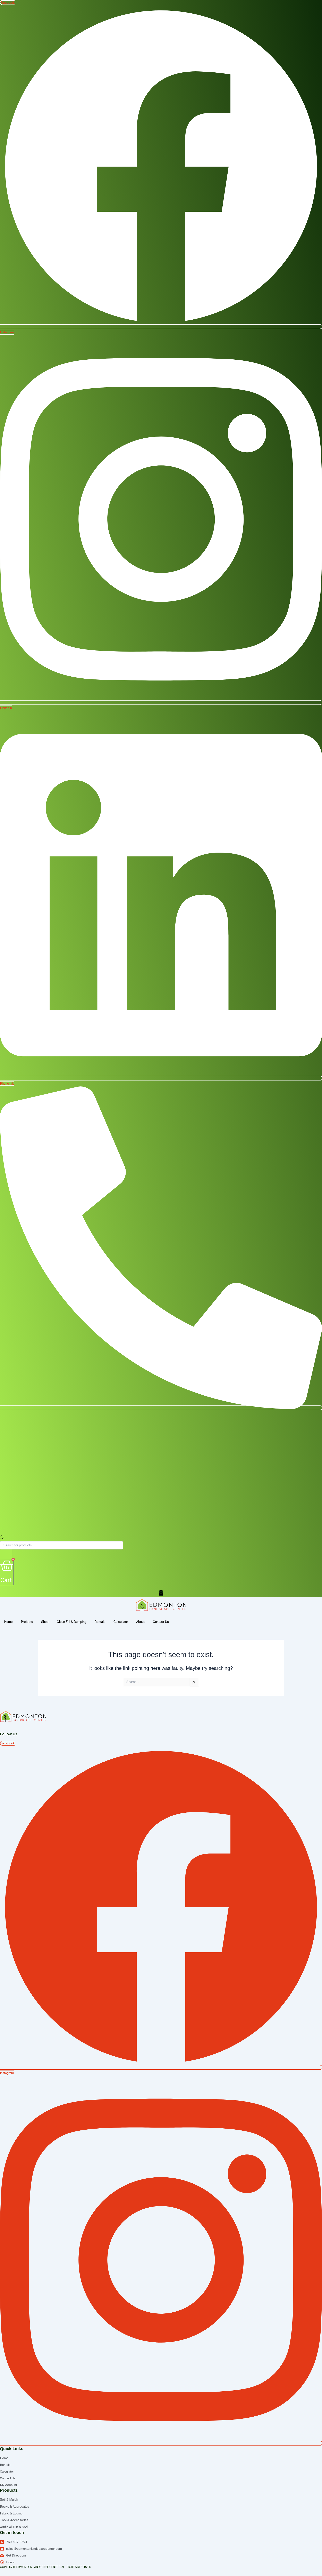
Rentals (100, 1622)
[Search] (6, 1554)
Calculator (120, 1622)
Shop (45, 1622)
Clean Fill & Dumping (71, 1622)
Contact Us (161, 1622)
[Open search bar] (2, 1538)
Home (8, 1622)
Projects (27, 1622)
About (140, 1622)
